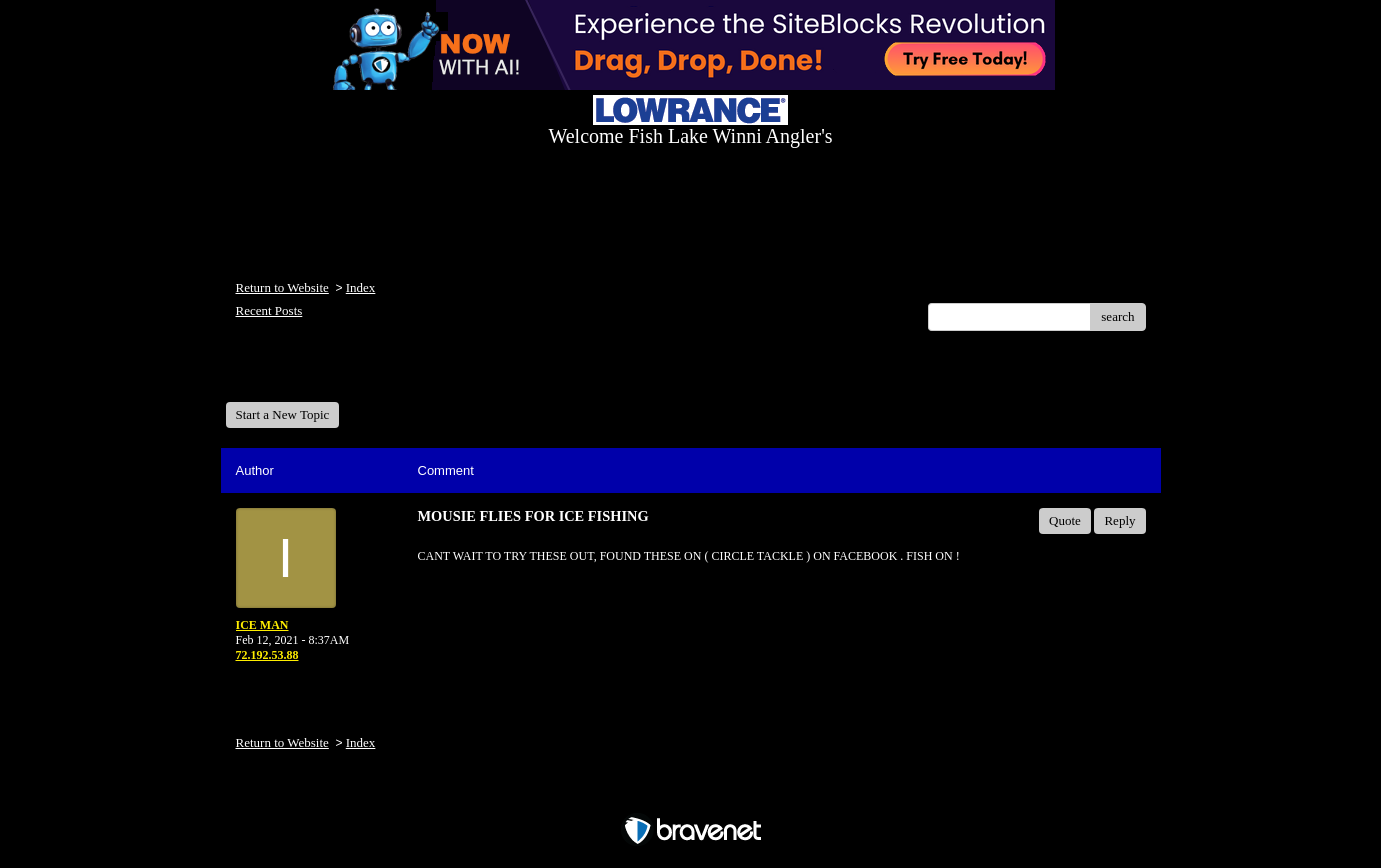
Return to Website (282, 287)
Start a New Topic (283, 414)
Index (361, 287)
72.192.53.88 (267, 655)
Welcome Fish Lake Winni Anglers (334, 373)
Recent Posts (269, 310)
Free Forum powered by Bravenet (691, 795)
